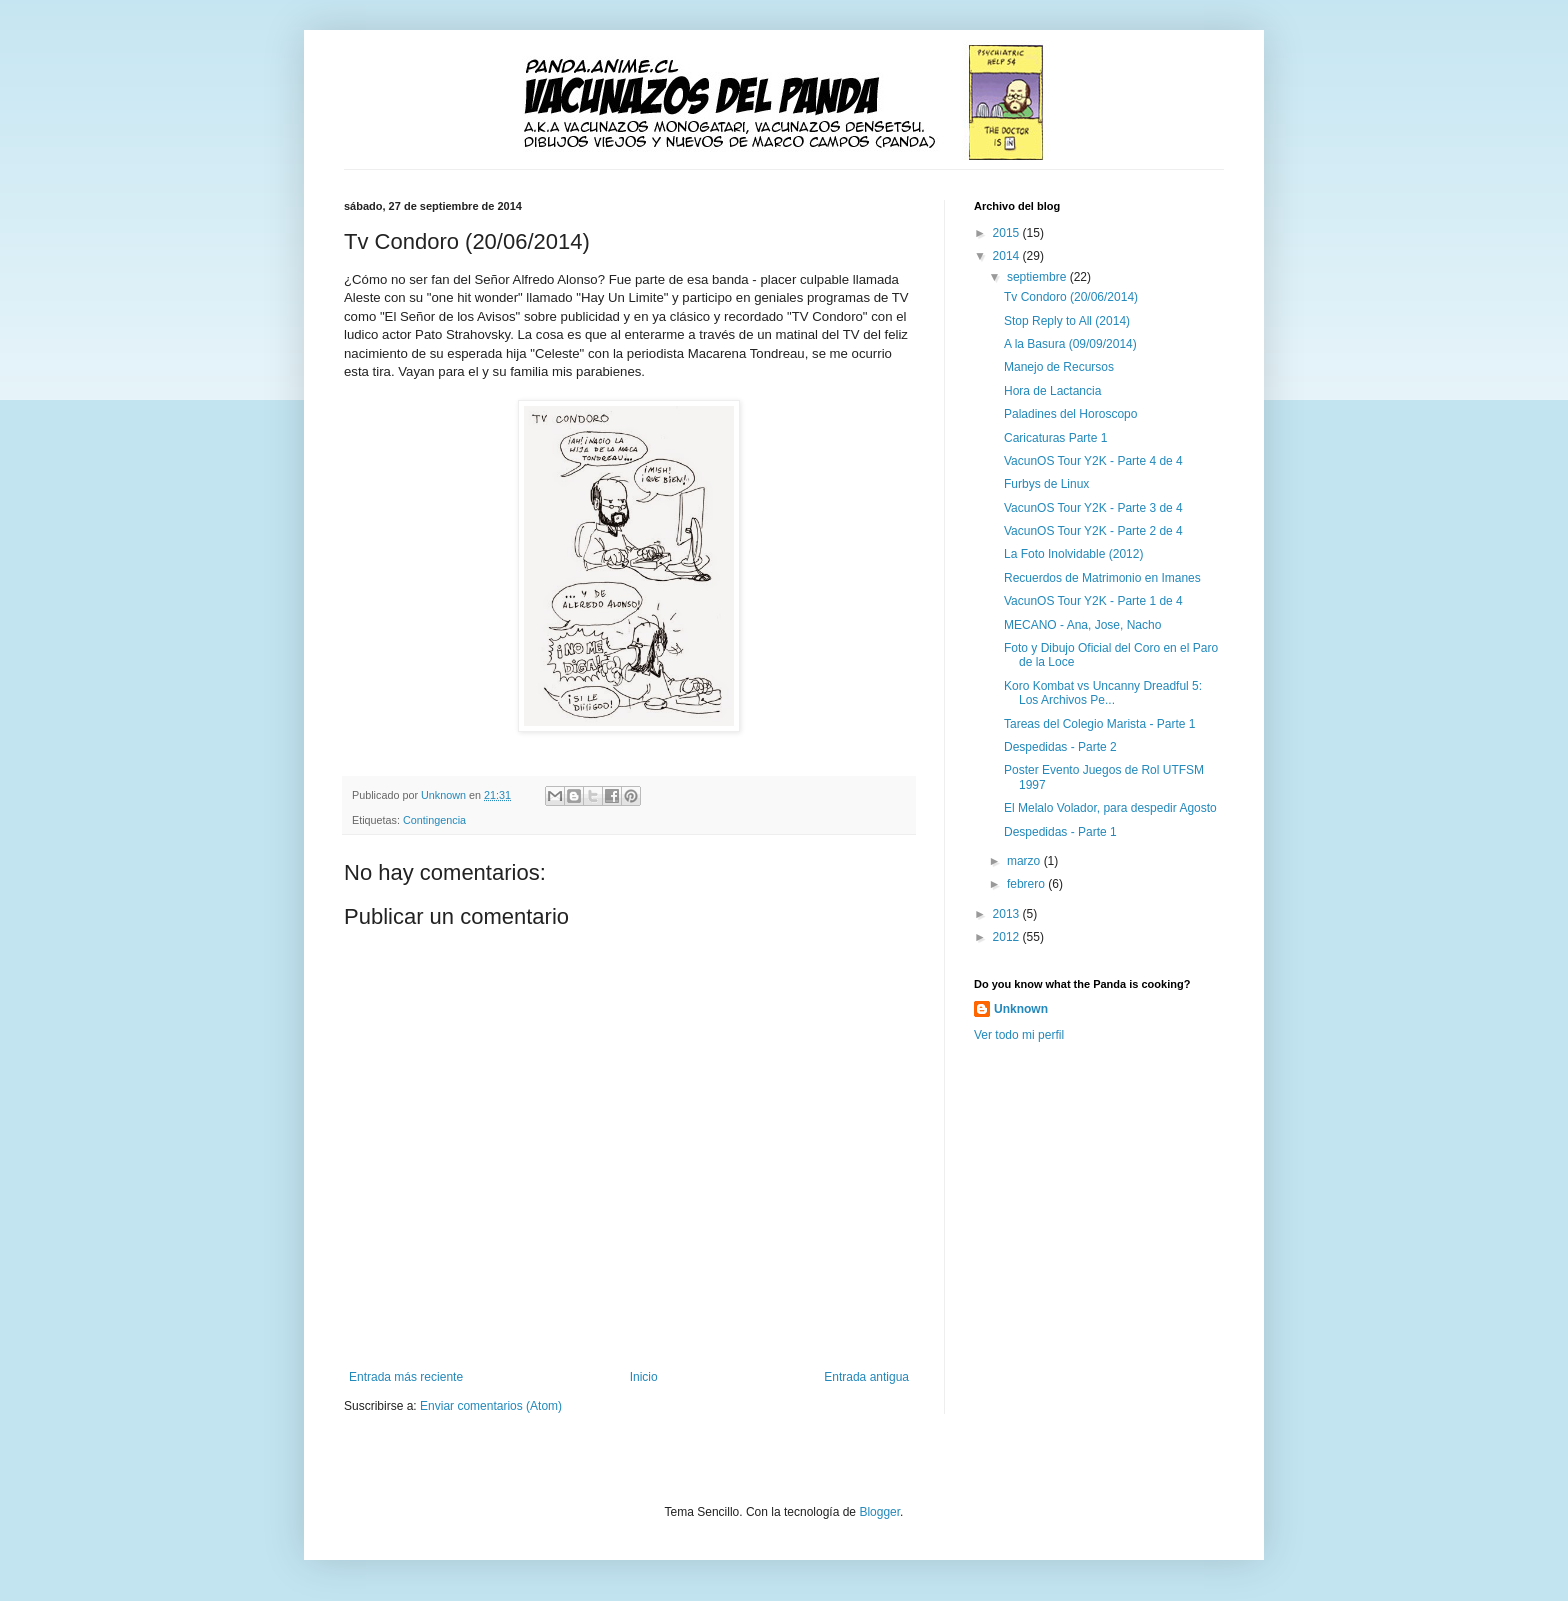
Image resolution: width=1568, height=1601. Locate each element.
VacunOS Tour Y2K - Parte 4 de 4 (1093, 461)
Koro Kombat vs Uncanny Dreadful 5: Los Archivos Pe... (1103, 693)
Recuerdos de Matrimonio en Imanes (1102, 578)
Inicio (644, 1377)
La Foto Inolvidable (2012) (1073, 554)
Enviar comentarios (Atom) (491, 1406)
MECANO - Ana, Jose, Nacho (1082, 625)
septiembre (1038, 277)
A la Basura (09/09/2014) (1070, 344)
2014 (1008, 256)
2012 (1008, 937)
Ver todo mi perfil (1019, 1035)
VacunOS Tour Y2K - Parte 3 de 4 (1093, 508)
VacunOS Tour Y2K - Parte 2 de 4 (1093, 531)
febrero (1027, 884)
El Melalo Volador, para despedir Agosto (1110, 808)
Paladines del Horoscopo (1070, 414)
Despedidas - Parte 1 (1060, 832)
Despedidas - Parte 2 (1060, 747)
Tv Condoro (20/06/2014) (1071, 297)
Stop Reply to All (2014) (1067, 321)
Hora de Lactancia (1052, 391)
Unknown (1021, 1009)
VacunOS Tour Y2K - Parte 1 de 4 (1093, 601)
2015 (1008, 233)
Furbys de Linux (1046, 484)
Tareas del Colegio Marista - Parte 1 (1099, 724)
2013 (1008, 914)
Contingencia (434, 820)
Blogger (879, 1512)
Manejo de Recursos (1059, 367)
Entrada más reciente (406, 1377)
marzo (1025, 861)
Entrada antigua (866, 1377)
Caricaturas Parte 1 (1055, 438)
